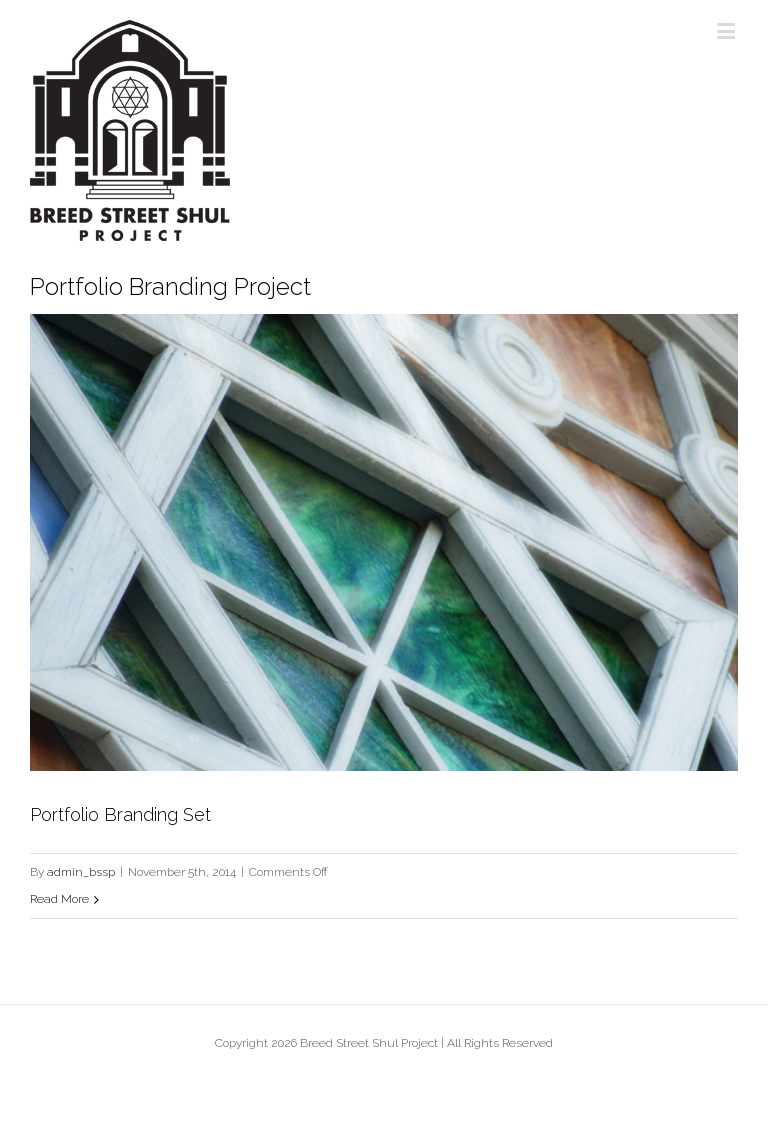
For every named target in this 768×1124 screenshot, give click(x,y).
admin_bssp (81, 872)
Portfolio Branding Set (120, 814)
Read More (59, 899)
